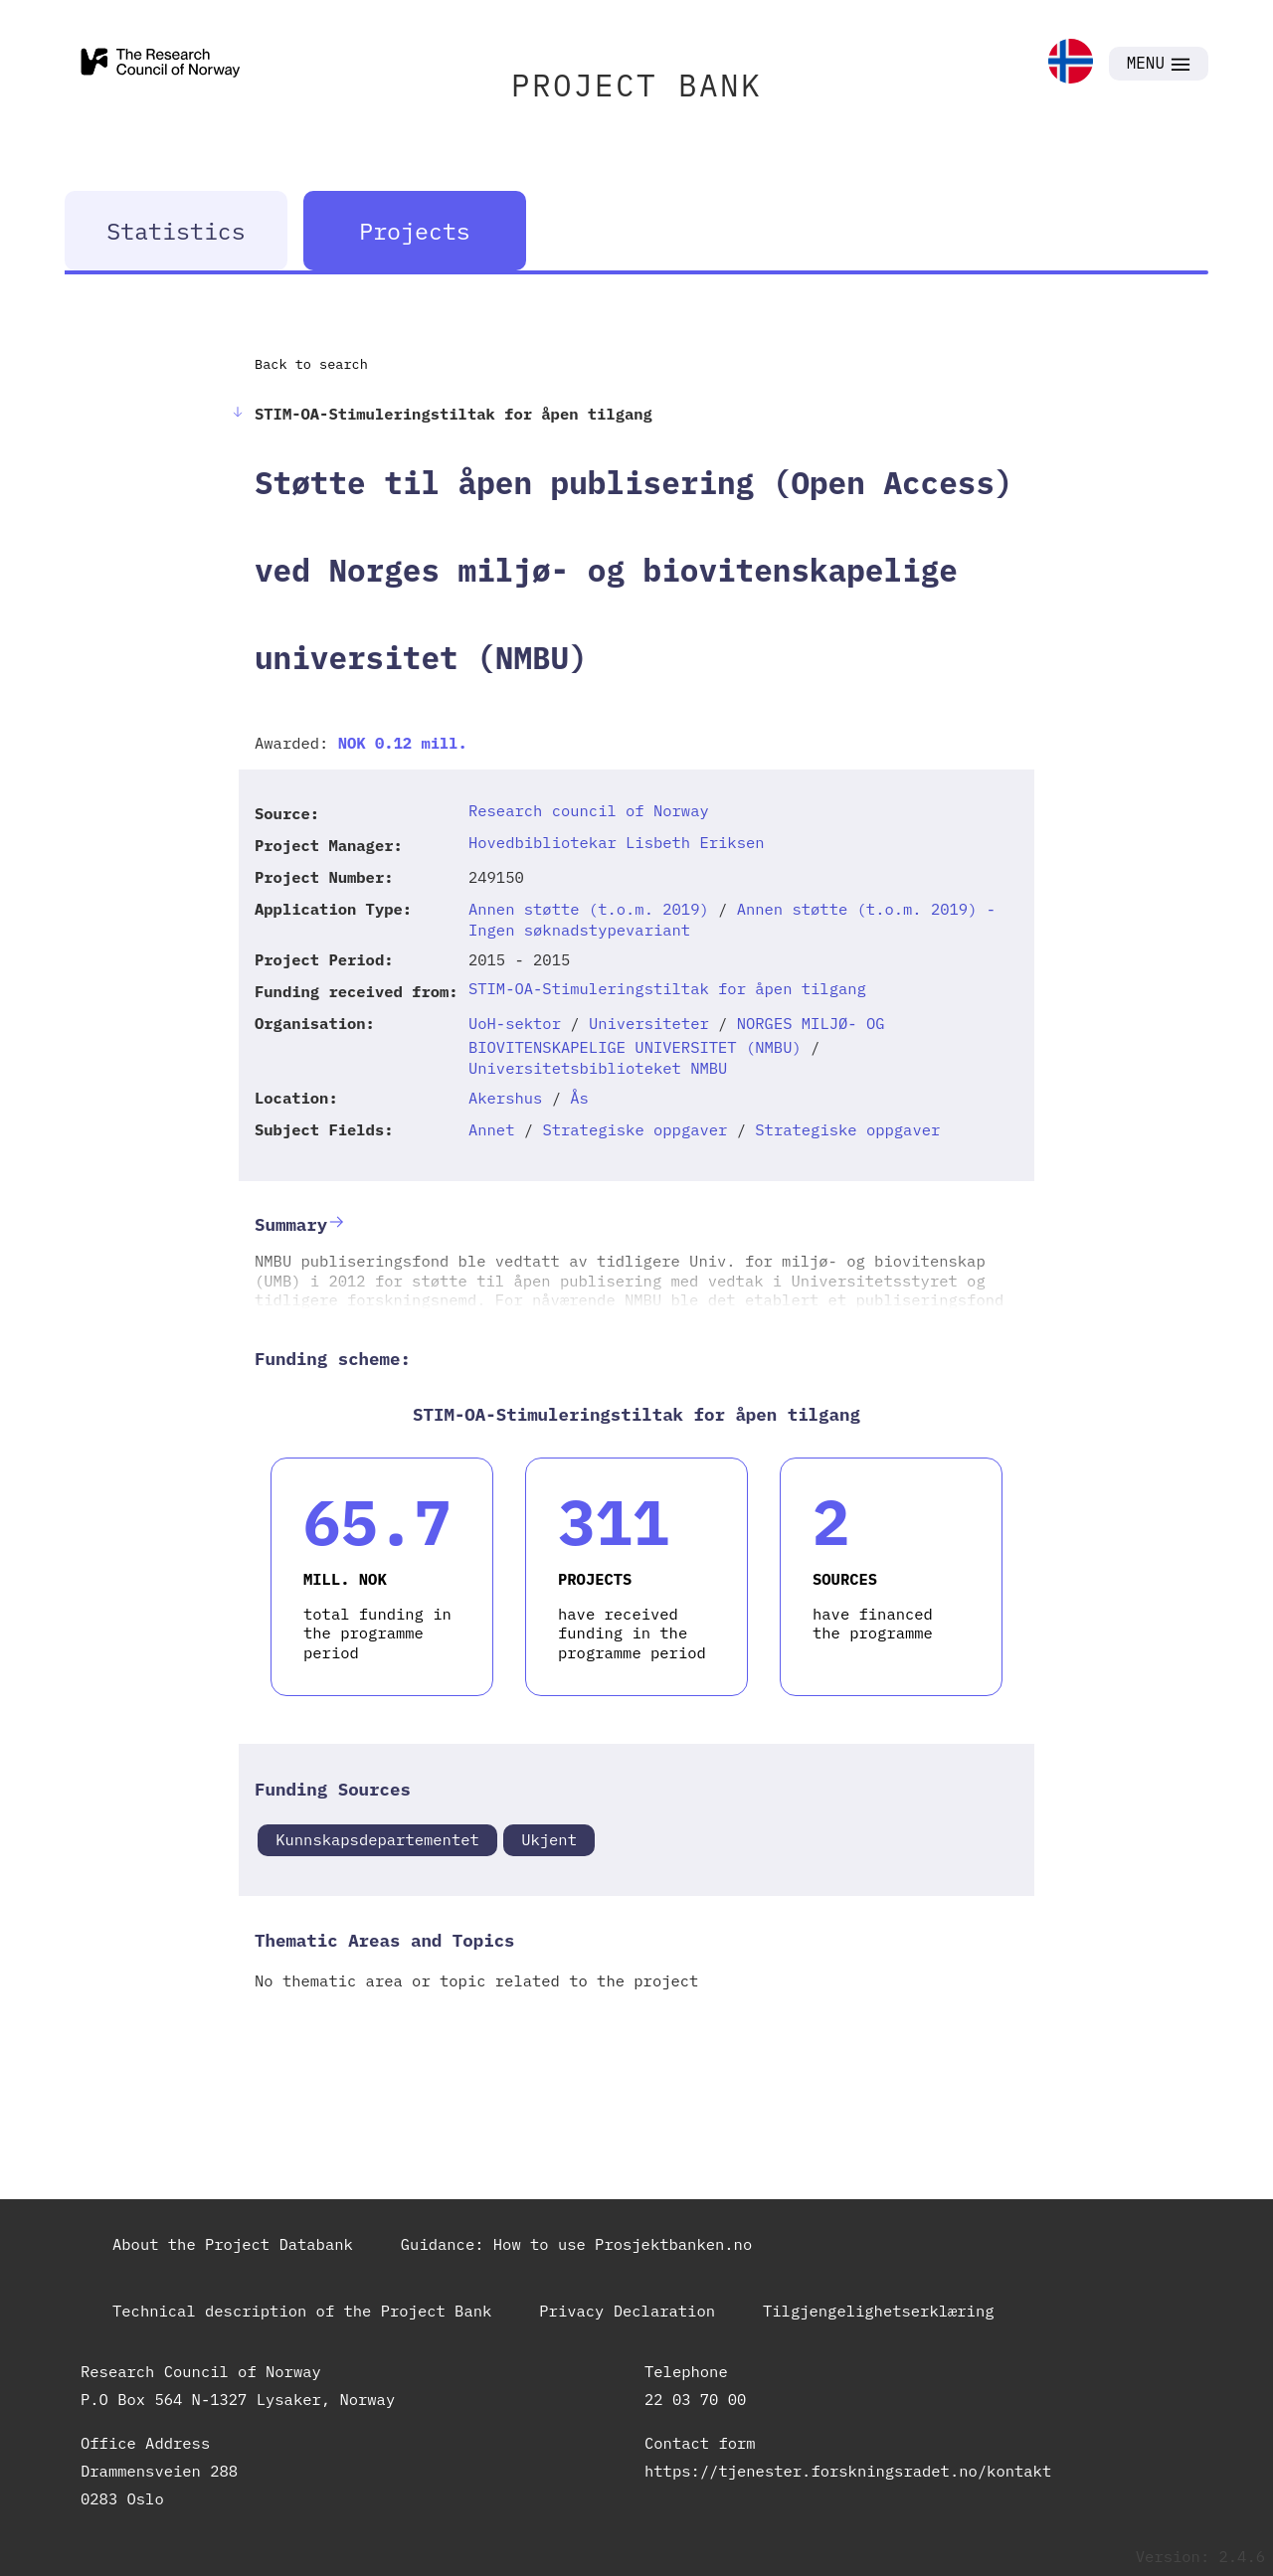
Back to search (311, 364)
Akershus (505, 1098)
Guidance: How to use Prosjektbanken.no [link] (576, 2244)
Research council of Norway (588, 810)
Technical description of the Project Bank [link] (301, 2310)
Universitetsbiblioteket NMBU (597, 1068)
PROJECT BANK (636, 85)
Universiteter (649, 1023)
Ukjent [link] (549, 1839)
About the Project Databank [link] (232, 2244)
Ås (579, 1098)
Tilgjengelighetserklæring (879, 2310)
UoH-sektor (514, 1023)
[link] (1070, 63)
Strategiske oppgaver (634, 1129)
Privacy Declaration (627, 2310)
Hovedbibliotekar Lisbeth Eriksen (616, 842)
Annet (491, 1129)
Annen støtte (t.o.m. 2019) (588, 909)
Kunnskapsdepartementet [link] (377, 1839)
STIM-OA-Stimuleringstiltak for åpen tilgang (667, 988)
